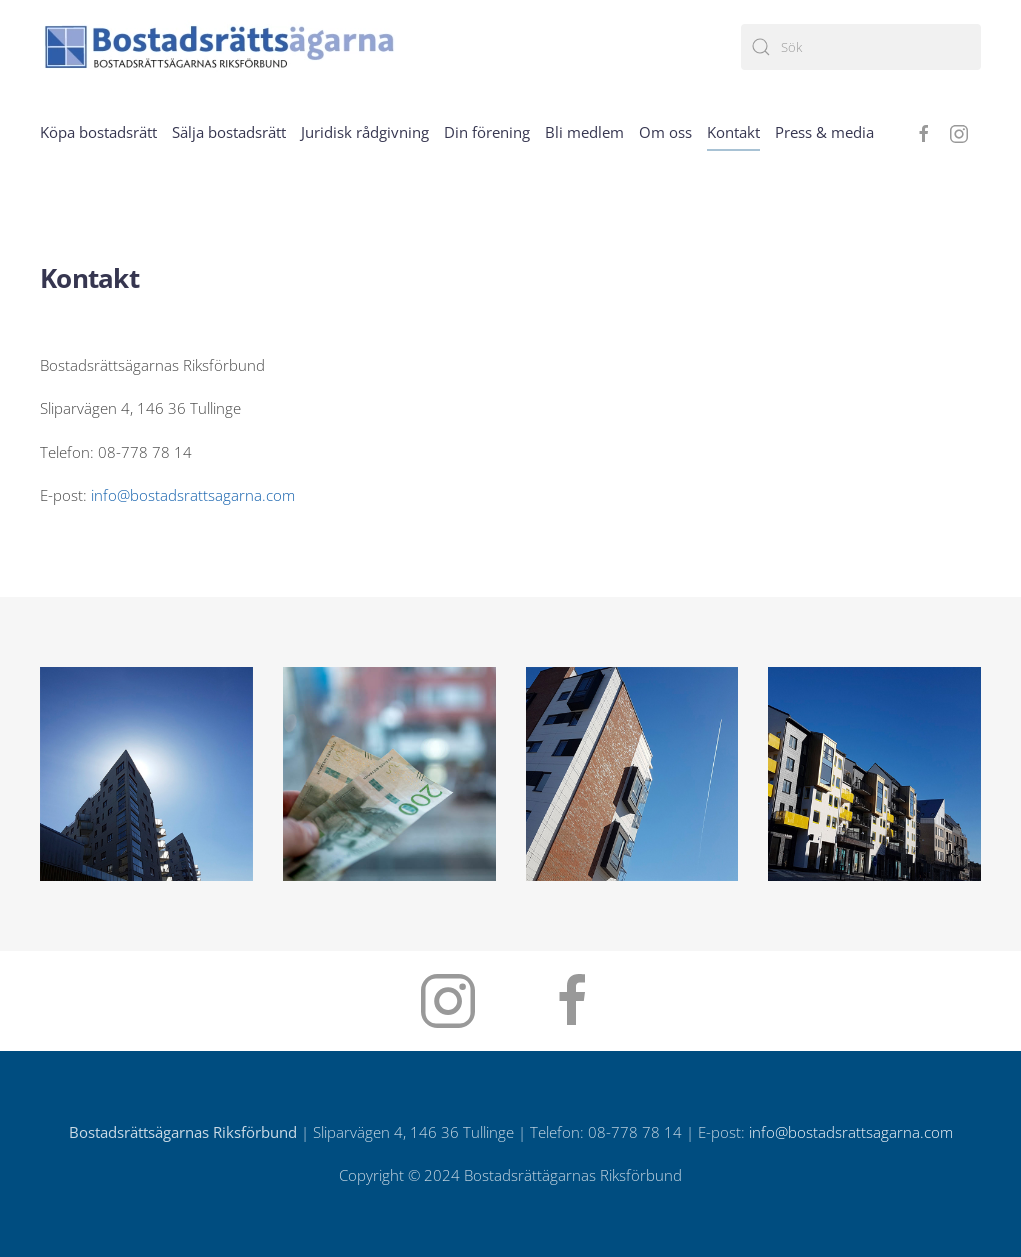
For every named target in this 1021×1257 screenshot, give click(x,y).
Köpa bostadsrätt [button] (98, 132)
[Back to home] (220, 46)
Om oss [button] (665, 132)
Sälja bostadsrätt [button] (229, 132)
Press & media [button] (824, 132)
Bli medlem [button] (584, 132)
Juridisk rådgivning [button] (365, 132)
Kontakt (733, 132)
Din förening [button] (487, 132)
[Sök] (861, 47)
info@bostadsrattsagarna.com (193, 495)
